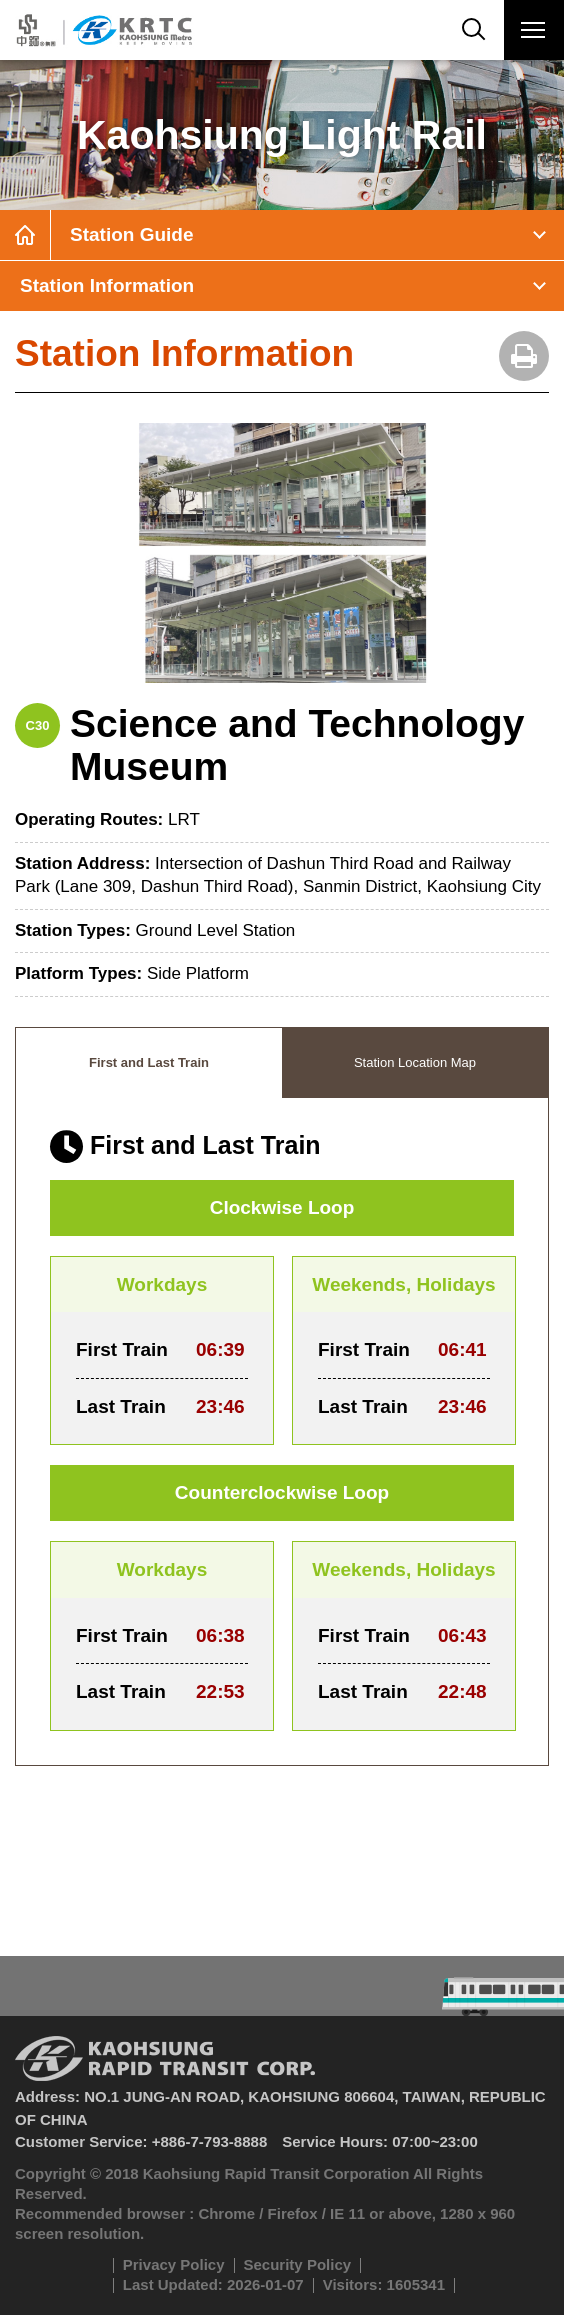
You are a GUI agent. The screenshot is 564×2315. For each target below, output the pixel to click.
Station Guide (132, 234)
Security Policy (298, 2264)
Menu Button (533, 34)
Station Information (107, 285)
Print (524, 356)
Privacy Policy (174, 2264)
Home (25, 235)
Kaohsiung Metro (102, 30)
